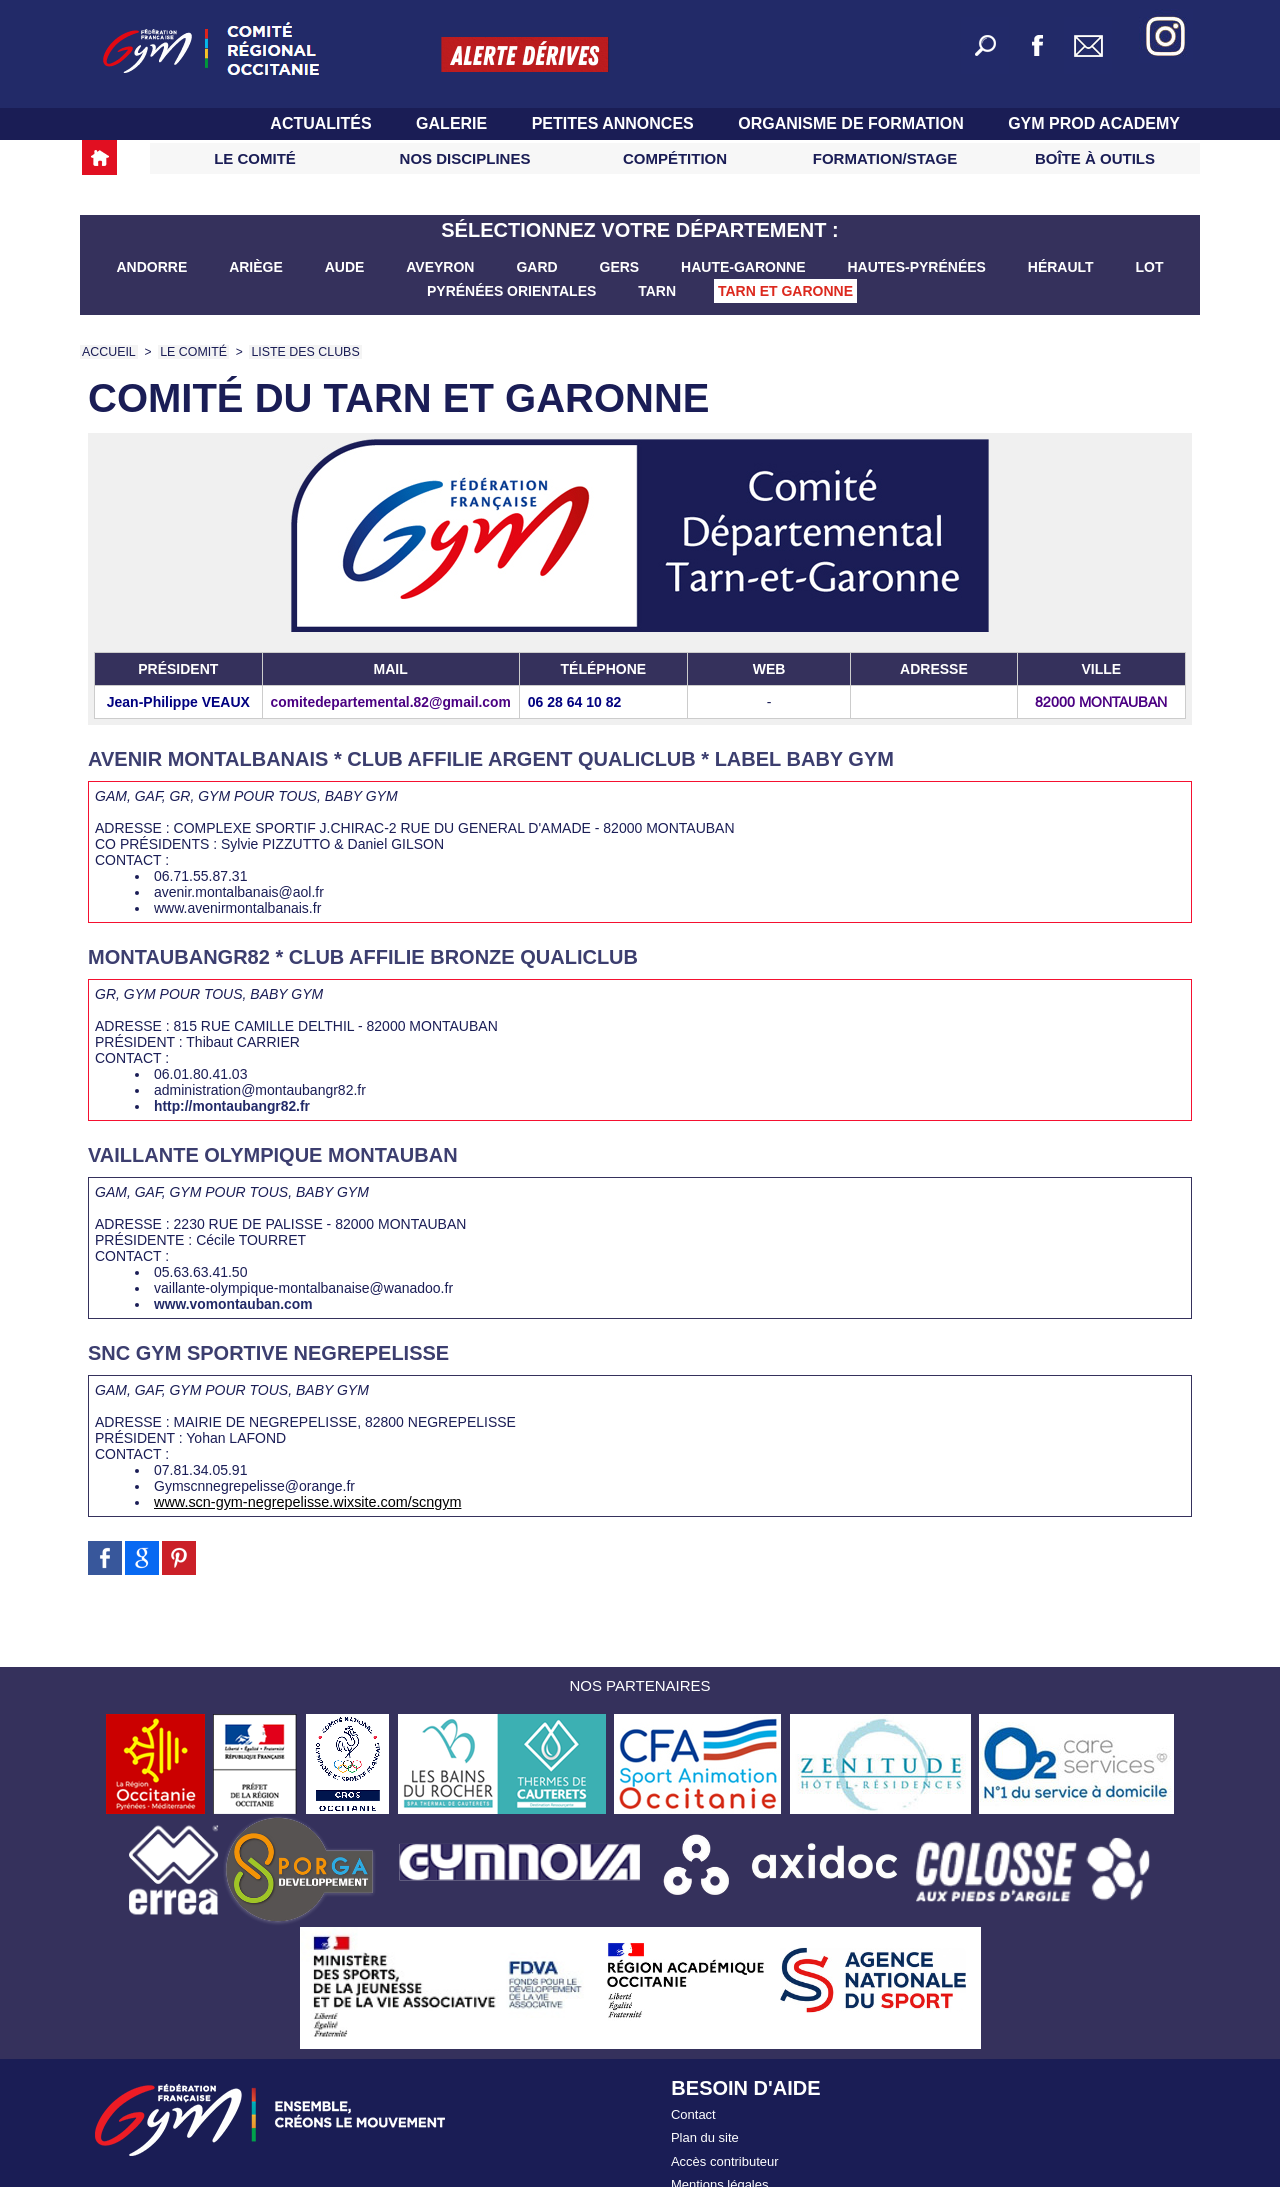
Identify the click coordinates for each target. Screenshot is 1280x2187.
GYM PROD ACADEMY (1094, 123)
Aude (347, 267)
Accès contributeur (725, 2155)
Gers (622, 267)
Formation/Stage (885, 158)
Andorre (153, 267)
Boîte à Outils (1095, 158)
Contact (693, 2113)
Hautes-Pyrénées (918, 267)
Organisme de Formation (853, 123)
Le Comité (255, 158)
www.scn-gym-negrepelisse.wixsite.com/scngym (303, 1502)
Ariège (258, 267)
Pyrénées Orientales (513, 291)
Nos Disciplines (465, 158)
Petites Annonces (615, 123)
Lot (1150, 267)
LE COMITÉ (190, 352)
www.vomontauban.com (228, 1304)
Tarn (659, 291)
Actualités (323, 123)
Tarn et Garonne (785, 291)
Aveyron (442, 267)
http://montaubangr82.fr (227, 1106)
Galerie (454, 123)
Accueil (108, 352)
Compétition (675, 158)
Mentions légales (720, 2176)
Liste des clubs (299, 352)
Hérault (1063, 267)
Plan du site (705, 2134)
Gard (538, 267)
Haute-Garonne (745, 267)
